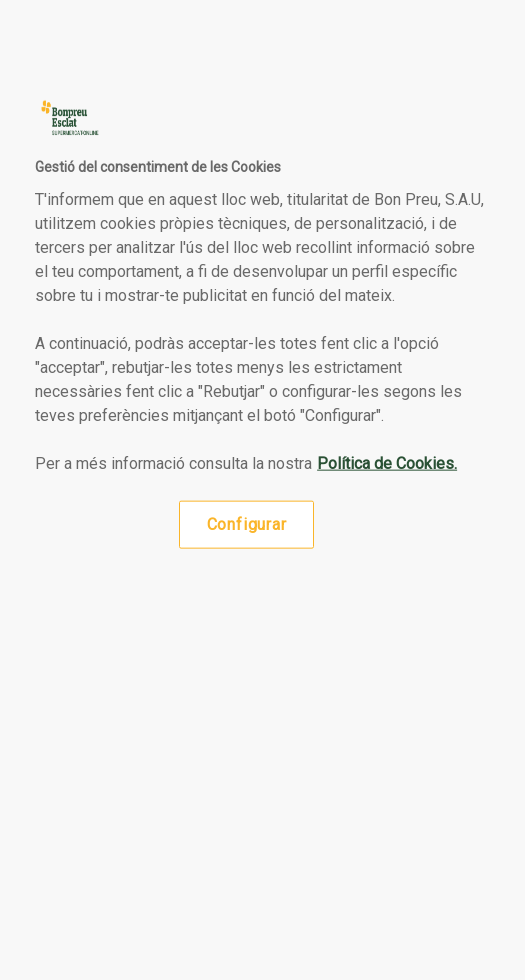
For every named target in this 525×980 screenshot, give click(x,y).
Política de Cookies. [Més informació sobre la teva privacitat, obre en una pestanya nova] (387, 462)
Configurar (247, 523)
